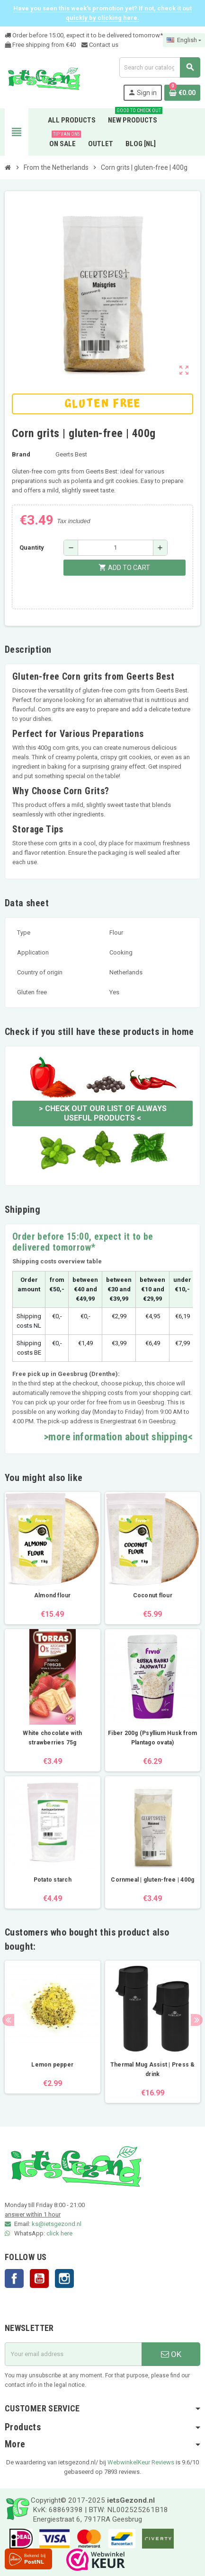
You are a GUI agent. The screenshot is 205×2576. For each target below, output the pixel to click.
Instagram (64, 2278)
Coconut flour (152, 1595)
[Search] (159, 67)
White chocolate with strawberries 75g (52, 1738)
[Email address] (73, 2354)
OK (171, 2354)
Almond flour (52, 1595)
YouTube (39, 2278)
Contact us (99, 44)
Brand (21, 454)
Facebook (14, 2278)
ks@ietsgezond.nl (56, 2223)
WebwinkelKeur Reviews (140, 2462)
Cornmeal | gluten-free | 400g (152, 1879)
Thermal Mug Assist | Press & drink (152, 2069)
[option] (52, 2032)
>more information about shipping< (118, 1437)
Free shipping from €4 (38, 44)
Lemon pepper (52, 2064)
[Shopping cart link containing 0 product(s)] (182, 93)
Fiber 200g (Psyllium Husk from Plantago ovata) (152, 1738)
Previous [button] (8, 2020)
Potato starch (52, 1879)
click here (59, 2233)
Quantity (31, 547)
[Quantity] (115, 547)
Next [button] (197, 2020)
